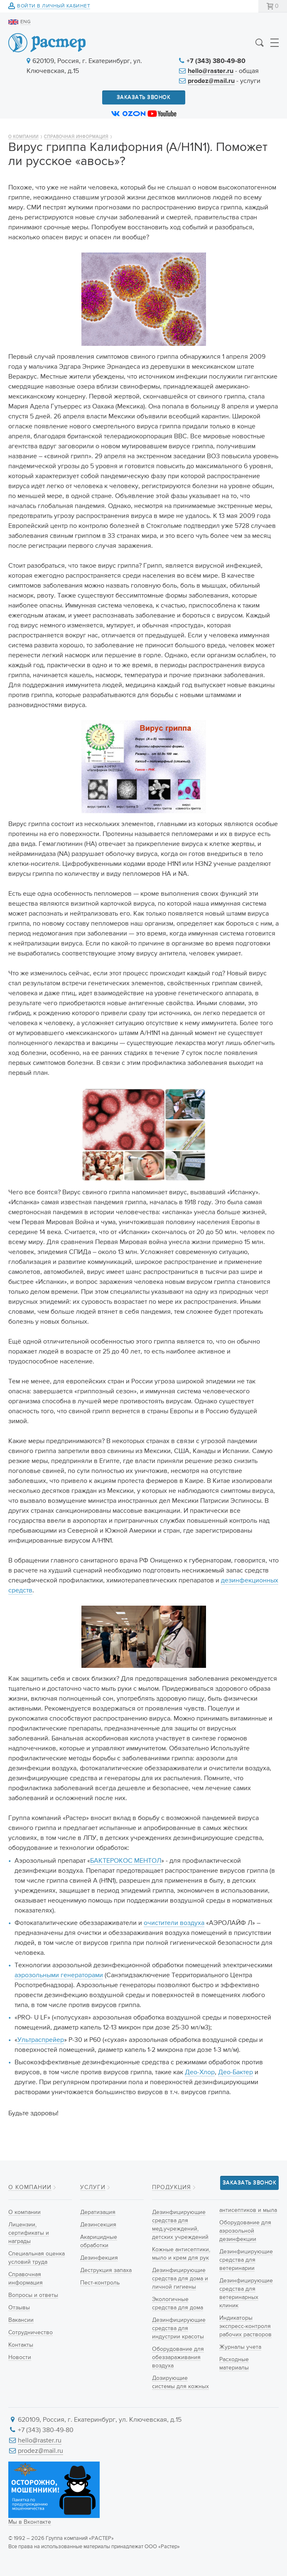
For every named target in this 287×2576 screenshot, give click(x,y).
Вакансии (21, 2320)
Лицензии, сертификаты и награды (28, 2233)
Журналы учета (240, 2347)
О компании (23, 136)
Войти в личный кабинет (53, 6)
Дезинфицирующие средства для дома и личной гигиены (180, 2278)
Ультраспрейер (40, 2040)
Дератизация (97, 2212)
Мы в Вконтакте (29, 2522)
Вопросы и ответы (33, 2295)
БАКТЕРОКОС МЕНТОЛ (125, 1861)
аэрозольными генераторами (59, 1975)
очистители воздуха (174, 1923)
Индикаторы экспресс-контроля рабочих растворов (245, 2326)
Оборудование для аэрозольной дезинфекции (245, 2231)
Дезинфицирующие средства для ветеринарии (246, 2260)
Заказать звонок (144, 97)
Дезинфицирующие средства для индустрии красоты (179, 2328)
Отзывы (19, 2308)
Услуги (92, 2187)
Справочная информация (76, 136)
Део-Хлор (200, 2072)
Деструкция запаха (106, 2270)
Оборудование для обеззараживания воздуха (178, 2357)
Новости (19, 2357)
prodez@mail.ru (211, 81)
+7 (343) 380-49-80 (215, 61)
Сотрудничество (30, 2332)
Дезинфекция (99, 2258)
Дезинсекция (98, 2225)
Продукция (171, 2187)
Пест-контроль (100, 2283)
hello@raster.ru (210, 71)
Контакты (20, 2345)
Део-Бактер (235, 2072)
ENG (25, 21)
